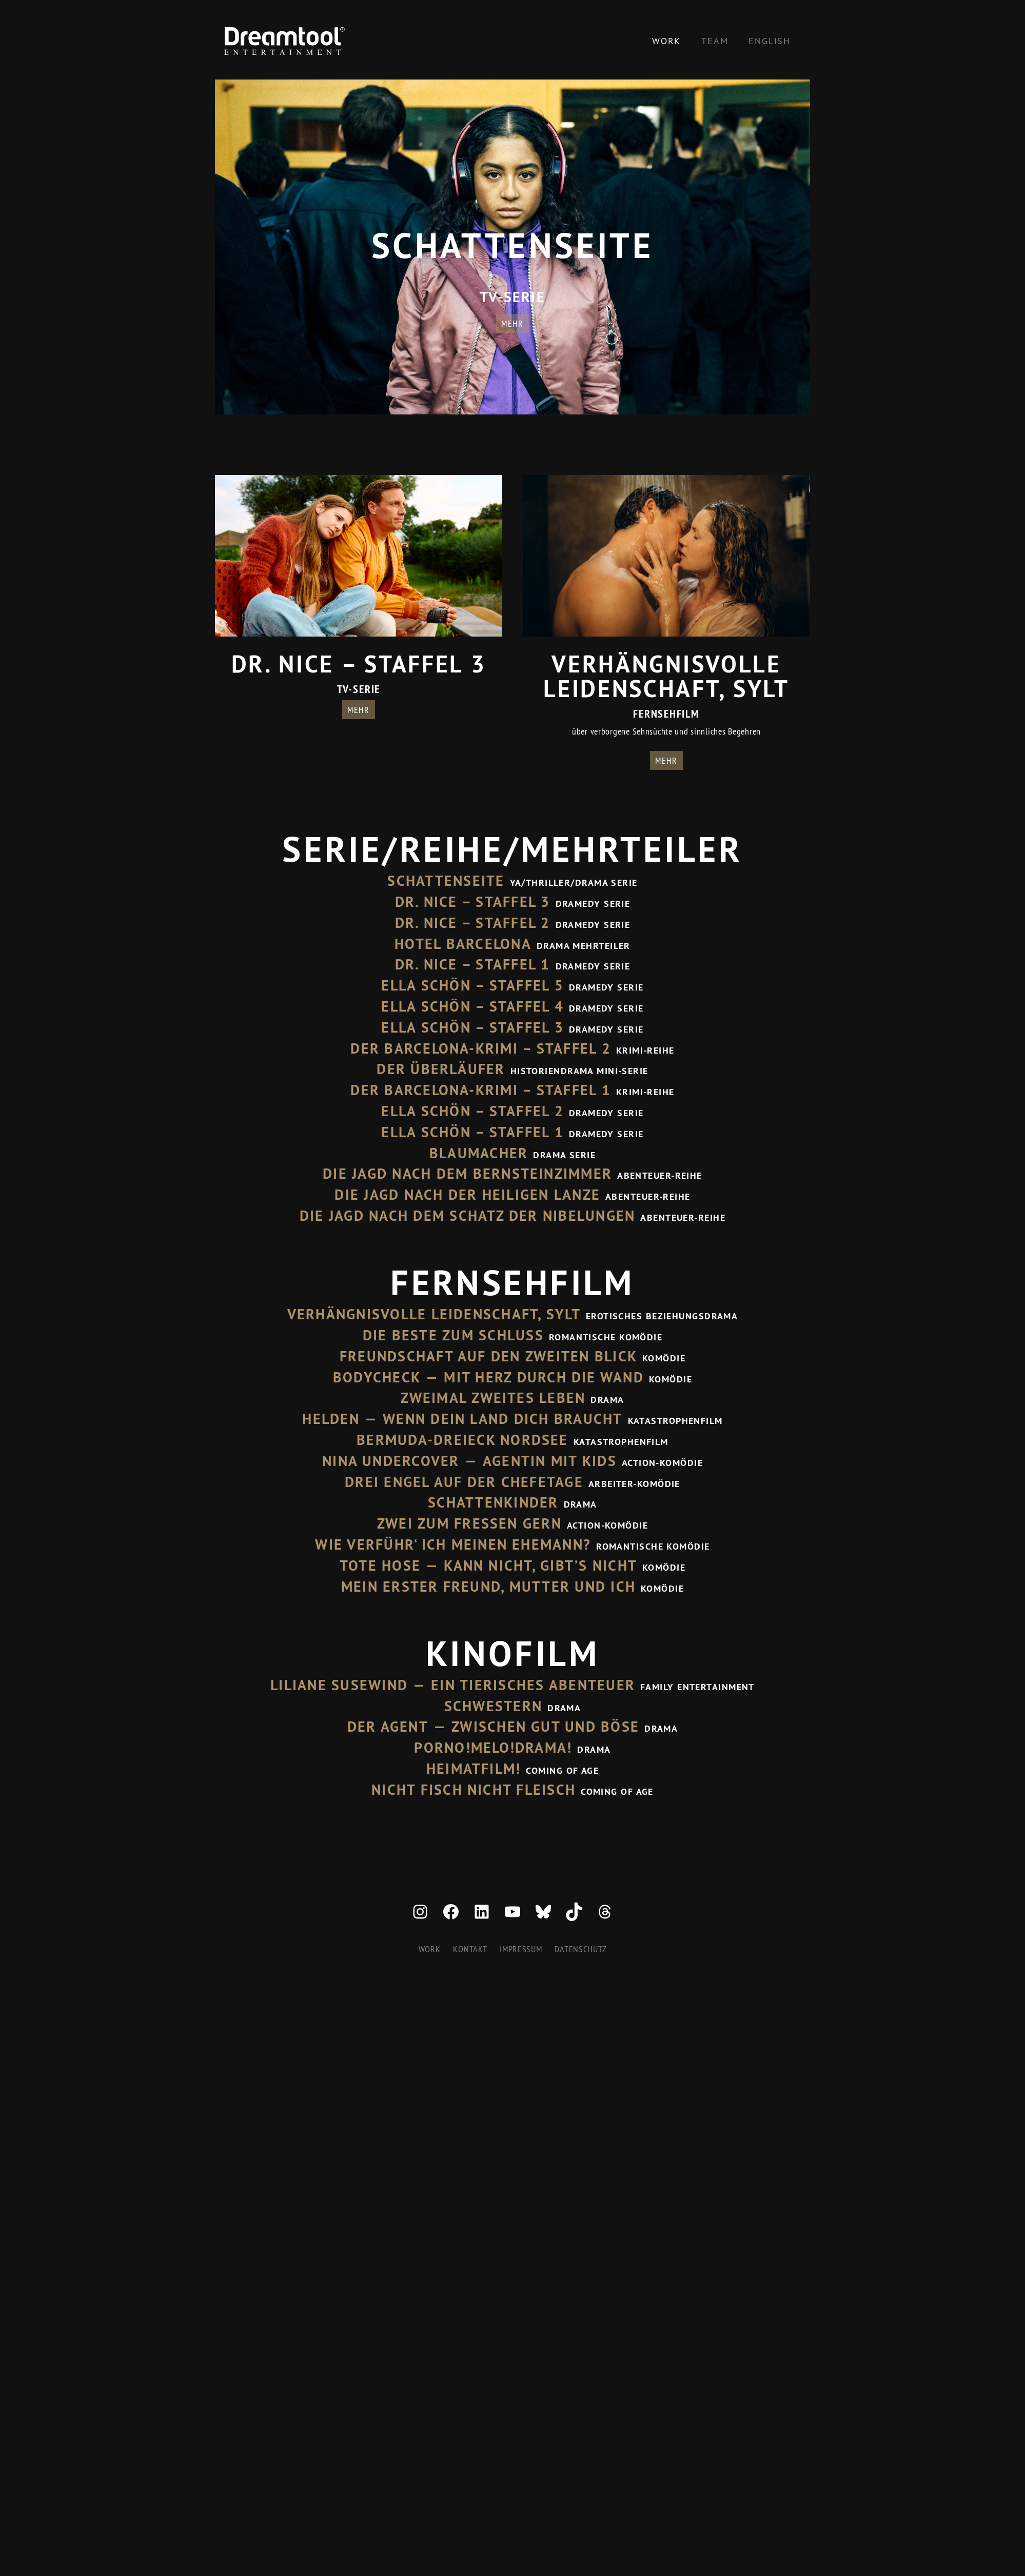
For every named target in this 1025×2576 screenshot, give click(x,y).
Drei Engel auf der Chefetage (464, 1482)
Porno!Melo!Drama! (493, 1747)
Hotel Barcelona (463, 944)
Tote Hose (380, 1565)
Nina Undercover (391, 1461)
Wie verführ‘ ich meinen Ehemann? (453, 1544)
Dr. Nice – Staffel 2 (472, 923)
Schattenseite (445, 880)
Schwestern (493, 1706)
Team (714, 41)
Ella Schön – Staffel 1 (472, 1132)
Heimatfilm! (473, 1768)
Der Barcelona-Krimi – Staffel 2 (480, 1048)
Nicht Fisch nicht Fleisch (473, 1789)
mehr (512, 323)
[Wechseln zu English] (769, 41)
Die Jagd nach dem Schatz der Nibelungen (467, 1215)
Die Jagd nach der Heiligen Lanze (467, 1194)
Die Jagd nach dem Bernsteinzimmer (467, 1173)
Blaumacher (478, 1153)
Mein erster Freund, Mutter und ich (488, 1586)
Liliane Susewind (339, 1685)
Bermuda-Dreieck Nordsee (462, 1440)
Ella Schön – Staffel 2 (472, 1111)
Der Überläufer (441, 1069)
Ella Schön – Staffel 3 (472, 1027)
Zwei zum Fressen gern (469, 1523)
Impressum (521, 1949)
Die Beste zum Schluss (453, 1335)
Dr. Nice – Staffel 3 (472, 902)
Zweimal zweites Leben (493, 1398)
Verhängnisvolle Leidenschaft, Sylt (434, 1314)
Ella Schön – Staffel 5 (472, 985)
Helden (330, 1419)
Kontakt (470, 1949)
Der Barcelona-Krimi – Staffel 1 (480, 1090)
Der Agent (387, 1726)
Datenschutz (580, 1949)
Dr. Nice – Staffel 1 (472, 964)
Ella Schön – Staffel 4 (472, 1006)
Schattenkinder (493, 1502)
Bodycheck (377, 1377)
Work (666, 41)
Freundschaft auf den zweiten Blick (488, 1356)
